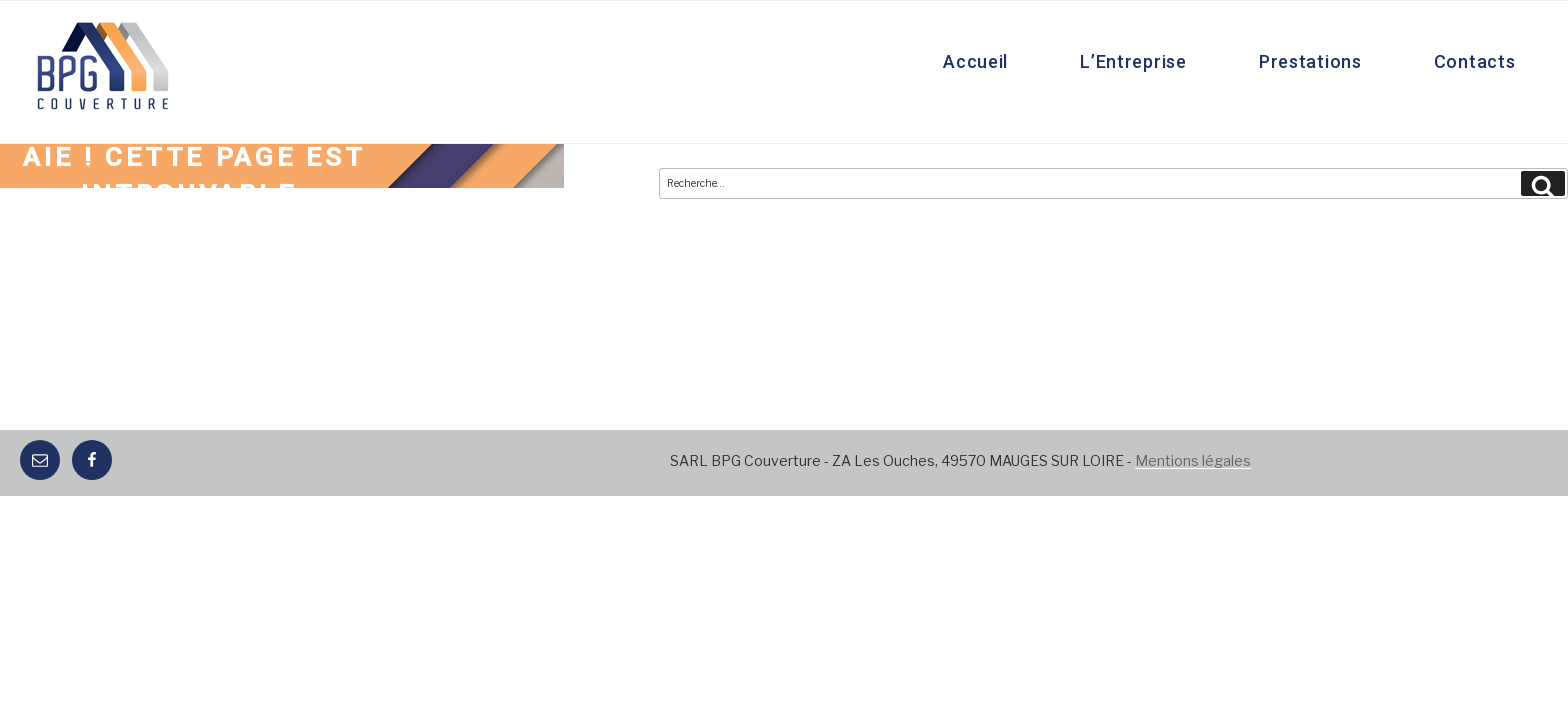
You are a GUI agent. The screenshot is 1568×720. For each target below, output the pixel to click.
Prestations (1310, 61)
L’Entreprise (1133, 61)
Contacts (1475, 61)
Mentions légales (1193, 460)
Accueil (975, 61)
